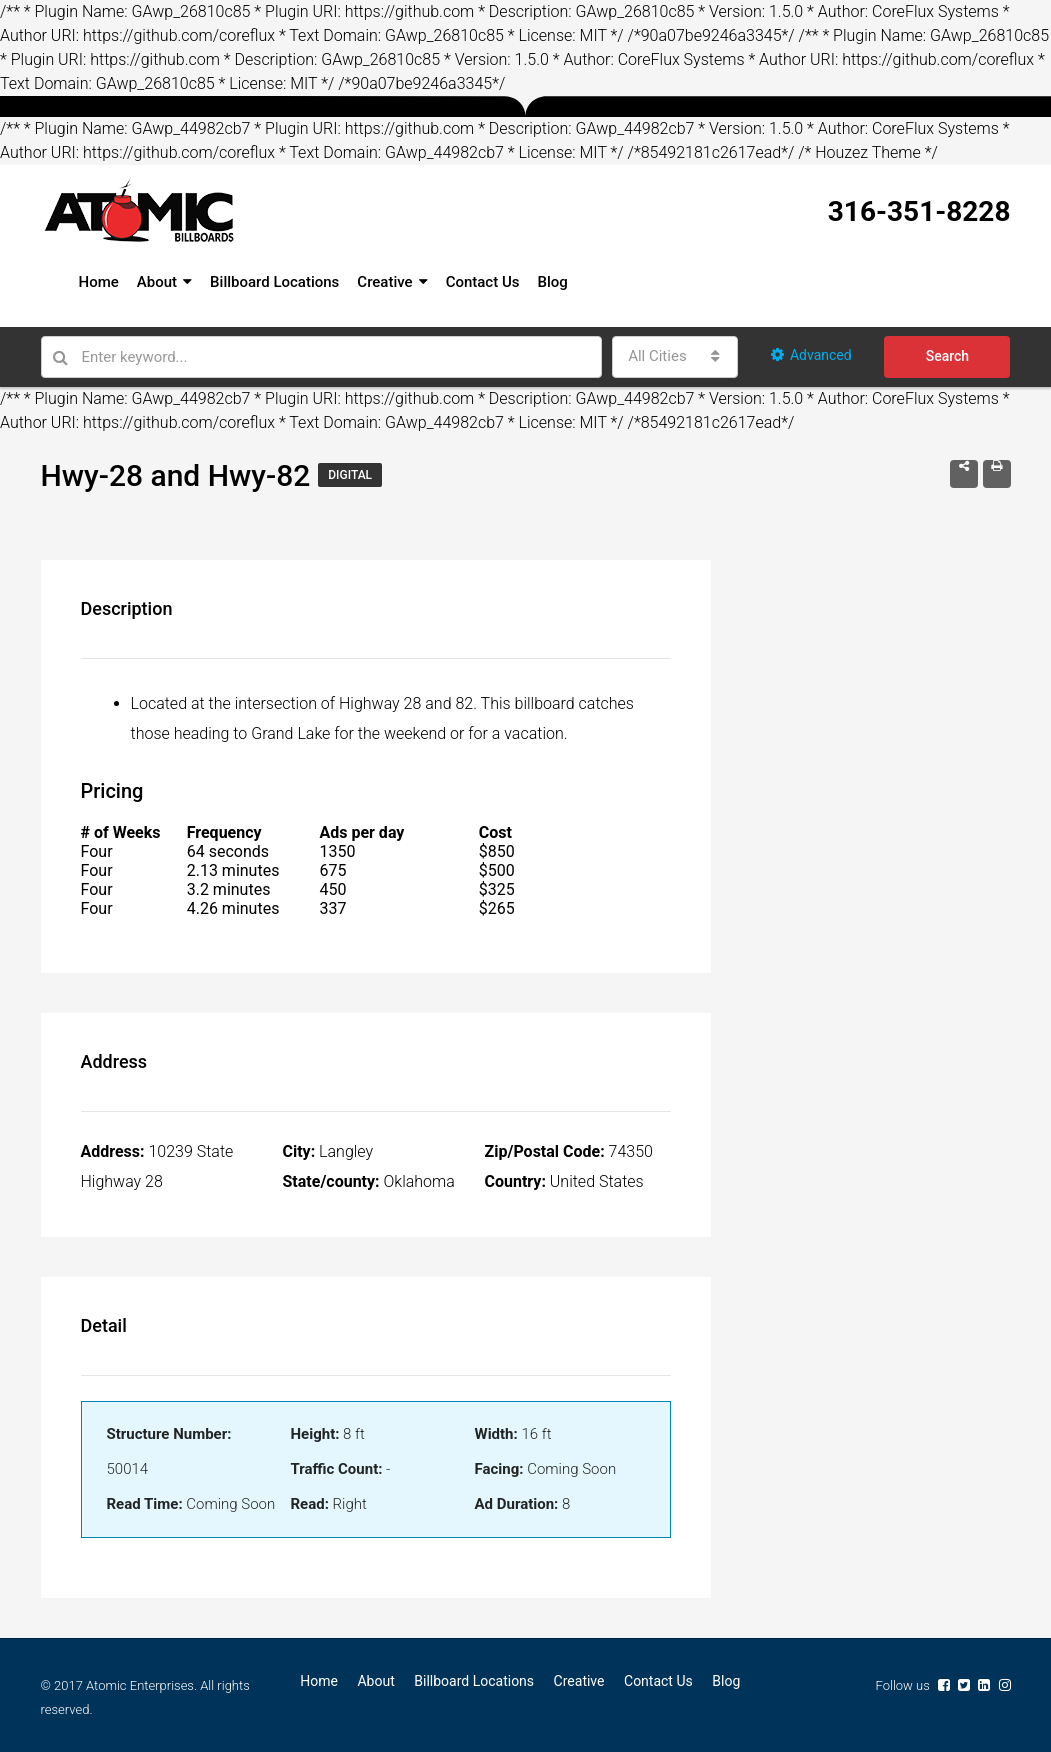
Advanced (811, 355)
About (157, 282)
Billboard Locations (274, 282)
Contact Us (483, 282)
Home (99, 282)
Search (947, 356)
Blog (552, 282)
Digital (350, 475)
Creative (384, 282)
